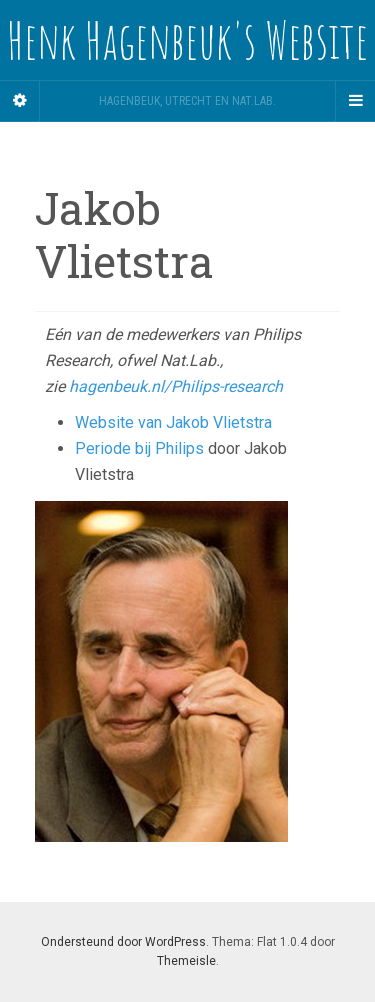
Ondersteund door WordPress (123, 942)
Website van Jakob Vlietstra (173, 422)
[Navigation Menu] (355, 101)
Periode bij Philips (141, 448)
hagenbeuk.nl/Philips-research (176, 386)
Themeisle (186, 961)
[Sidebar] (20, 101)
